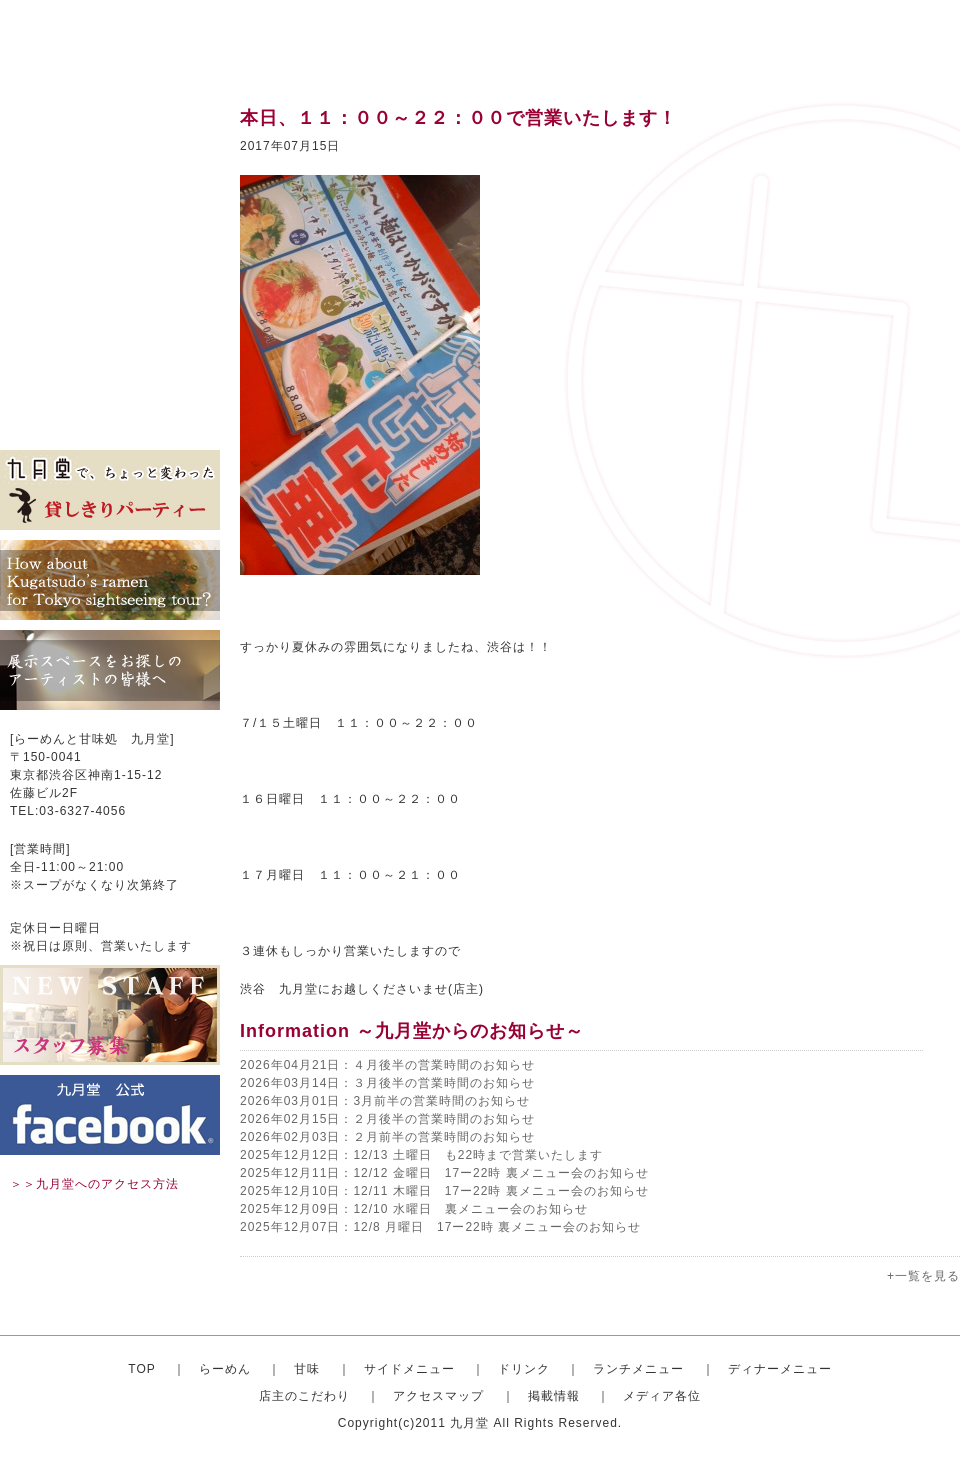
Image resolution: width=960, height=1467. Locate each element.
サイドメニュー (110, 210)
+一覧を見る (923, 1276)
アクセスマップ (110, 360)
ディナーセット (110, 300)
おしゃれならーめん (110, 150)
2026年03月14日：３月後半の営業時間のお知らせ (387, 1083)
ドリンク (110, 240)
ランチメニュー (110, 270)
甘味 (110, 180)
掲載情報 (110, 390)
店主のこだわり (110, 330)
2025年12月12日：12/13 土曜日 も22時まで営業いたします (421, 1155)
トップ (110, 120)
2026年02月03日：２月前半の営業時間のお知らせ (387, 1137)
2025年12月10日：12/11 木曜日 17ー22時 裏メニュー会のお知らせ (444, 1191)
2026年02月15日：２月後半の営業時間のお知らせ (387, 1119)
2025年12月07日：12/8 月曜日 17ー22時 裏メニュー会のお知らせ (440, 1227)
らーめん (225, 1369)
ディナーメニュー (780, 1369)
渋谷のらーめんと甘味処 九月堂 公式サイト (126, 40)
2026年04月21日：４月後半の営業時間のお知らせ (387, 1065)
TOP (141, 1369)
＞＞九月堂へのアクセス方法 (94, 1184)
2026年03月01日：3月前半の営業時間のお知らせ (385, 1101)
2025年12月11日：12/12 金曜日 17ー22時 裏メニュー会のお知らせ (444, 1173)
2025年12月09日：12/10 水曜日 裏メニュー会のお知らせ (414, 1209)
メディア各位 (110, 420)
